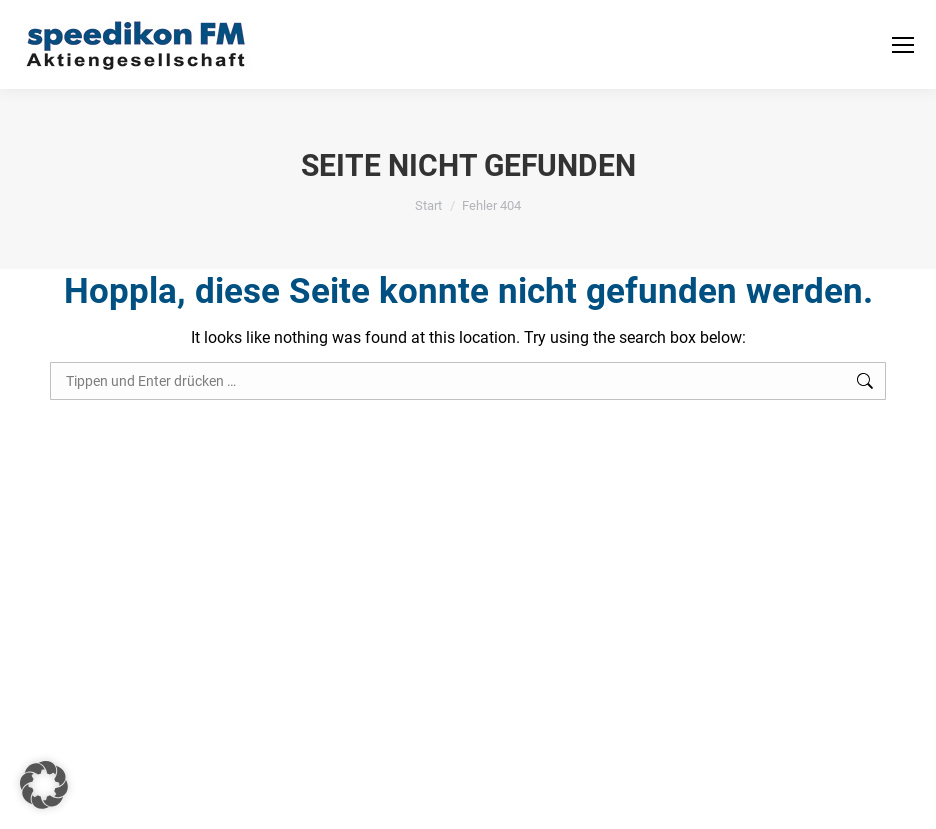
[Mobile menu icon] (903, 45)
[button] (44, 785)
